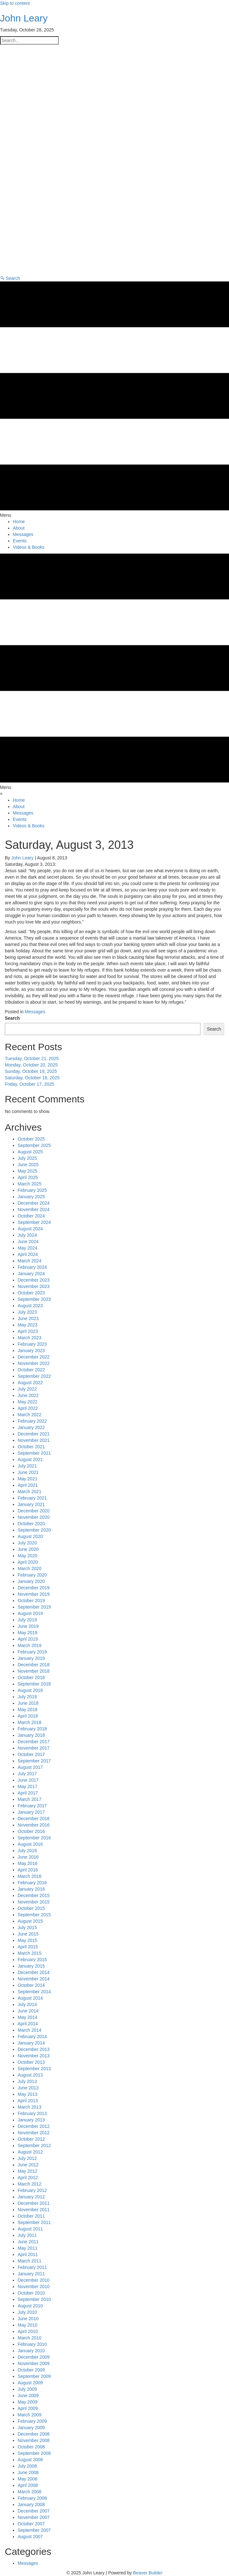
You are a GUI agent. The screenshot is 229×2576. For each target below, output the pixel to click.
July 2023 (27, 1312)
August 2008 (30, 2459)
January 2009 (31, 2427)
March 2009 (29, 2414)
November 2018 (34, 1671)
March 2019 (29, 1645)
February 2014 (32, 2036)
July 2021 (27, 1465)
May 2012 (27, 2171)
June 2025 (28, 1164)
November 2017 (34, 1748)
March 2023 (29, 1337)
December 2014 (34, 1972)
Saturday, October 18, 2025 (32, 1077)
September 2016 (34, 1837)
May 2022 (27, 1401)
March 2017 (29, 1799)
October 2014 (31, 1985)
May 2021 (27, 1478)
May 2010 (27, 2325)
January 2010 (31, 2350)
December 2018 (34, 1664)
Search (12, 1018)
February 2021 (32, 1498)
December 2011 (34, 2203)
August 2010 (30, 2305)
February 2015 (32, 1959)
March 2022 (29, 1414)
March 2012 (29, 2184)
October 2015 (31, 1908)
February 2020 (32, 1574)
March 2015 (29, 1953)
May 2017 (27, 1786)
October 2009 (31, 2369)
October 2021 (31, 1446)
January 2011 (31, 2273)
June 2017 (28, 1780)
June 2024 (28, 1241)
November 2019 (34, 1594)
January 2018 (31, 1735)
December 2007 (34, 2510)
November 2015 (34, 1901)
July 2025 (27, 1158)
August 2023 (30, 1305)
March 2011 (29, 2260)
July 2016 (27, 1850)
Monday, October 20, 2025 (31, 1064)
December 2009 (34, 2357)
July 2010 (27, 2312)
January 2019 (31, 1658)
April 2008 (28, 2485)
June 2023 (28, 1318)
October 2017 (31, 1754)
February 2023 (32, 1344)
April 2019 (28, 1639)
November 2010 (34, 2286)
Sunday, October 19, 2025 (31, 1071)
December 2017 (34, 1741)
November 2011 (34, 2209)
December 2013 (34, 2049)
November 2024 (34, 1209)
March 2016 (29, 1876)
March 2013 (29, 2107)
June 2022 (28, 1395)
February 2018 (32, 1728)
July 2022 (27, 1389)
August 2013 (30, 2075)
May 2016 (27, 1863)
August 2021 (30, 1459)
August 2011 (30, 2228)
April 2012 (28, 2177)
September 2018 (34, 1683)
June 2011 (28, 2241)
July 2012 (27, 2158)
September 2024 (34, 1222)
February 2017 (32, 1805)
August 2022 (30, 1382)
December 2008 (34, 2434)
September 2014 (34, 1991)
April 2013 (28, 2100)
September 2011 (34, 2222)
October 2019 (31, 1600)
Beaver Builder (148, 2572)
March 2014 (29, 2030)
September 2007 (34, 2530)
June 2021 (28, 1472)
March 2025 (29, 1183)
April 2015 (28, 1946)
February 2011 (32, 2267)
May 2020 (27, 1555)
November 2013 (34, 2055)
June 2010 (28, 2318)
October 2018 (31, 1677)
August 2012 (30, 2151)
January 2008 (31, 2504)
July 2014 (27, 2004)
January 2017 (31, 1812)
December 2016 (34, 1818)
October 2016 (31, 1831)
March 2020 (29, 1568)
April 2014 (28, 2023)
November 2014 (34, 1978)
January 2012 (31, 2196)
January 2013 (31, 2119)
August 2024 (30, 1228)
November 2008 (34, 2440)
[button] (10, 278)
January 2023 (31, 1350)
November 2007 (34, 2517)
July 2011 (27, 2235)
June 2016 (28, 1857)
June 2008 (28, 2472)
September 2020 (34, 1530)
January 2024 (31, 1273)
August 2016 (30, 1844)
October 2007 (31, 2523)
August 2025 (30, 1151)
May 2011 (27, 2248)
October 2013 (31, 2062)
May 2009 (27, 2402)
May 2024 (27, 1247)
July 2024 (27, 1235)
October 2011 (31, 2216)
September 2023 (34, 1299)
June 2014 (28, 2010)
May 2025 (27, 1171)
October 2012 (31, 2139)
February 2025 (32, 1190)
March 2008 (29, 2491)
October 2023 (31, 1292)
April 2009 (28, 2408)
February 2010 (32, 2344)
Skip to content (15, 3)
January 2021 (31, 1504)
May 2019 (27, 1632)
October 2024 (31, 1215)
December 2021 (34, 1433)
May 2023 (27, 1324)
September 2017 (34, 1760)
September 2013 (34, 2068)
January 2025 (31, 1196)
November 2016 (34, 1824)
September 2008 (34, 2453)
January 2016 (31, 1889)
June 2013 (28, 2087)
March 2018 (29, 1722)
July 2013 (27, 2081)
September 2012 (34, 2145)
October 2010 (31, 2293)
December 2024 (34, 1203)
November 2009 (34, 2363)
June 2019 (28, 1626)
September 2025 (34, 1145)
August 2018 (30, 1690)
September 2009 (34, 2376)
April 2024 (28, 1254)
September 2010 (34, 2299)
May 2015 (27, 1940)
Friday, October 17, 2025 (29, 1084)
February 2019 (32, 1651)
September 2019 (34, 1607)
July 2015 (27, 1927)
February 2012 (32, 2190)
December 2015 (34, 1895)
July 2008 (27, 2466)
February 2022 (32, 1421)
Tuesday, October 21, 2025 (32, 1058)
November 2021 (34, 1440)
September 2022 (34, 1376)
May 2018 (27, 1709)
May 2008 (27, 2478)
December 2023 (34, 1280)
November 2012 (34, 2132)
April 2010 (28, 2331)
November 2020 (34, 1517)
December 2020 (34, 1510)
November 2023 (34, 1286)
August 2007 (30, 2536)
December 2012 (34, 2126)
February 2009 (32, 2421)
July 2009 (27, 2389)
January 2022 (31, 1427)
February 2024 (32, 1267)
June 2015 (28, 1933)
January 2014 (31, 2042)
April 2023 (28, 1331)
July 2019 (27, 1619)
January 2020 (31, 1581)
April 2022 (28, 1408)
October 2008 (31, 2446)
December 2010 (34, 2280)
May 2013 (27, 2094)
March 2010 (29, 2337)
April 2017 (28, 1792)
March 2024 (29, 1260)
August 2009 (30, 2382)
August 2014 (30, 1998)
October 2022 (31, 1369)
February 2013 (32, 2113)
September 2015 (34, 1914)
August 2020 (30, 1536)
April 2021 (28, 1485)
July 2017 (27, 1773)
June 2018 (28, 1703)
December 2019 (34, 1587)
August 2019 (30, 1613)
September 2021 (34, 1453)
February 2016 (32, 1882)
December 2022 (34, 1356)
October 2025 (31, 1139)
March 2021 (29, 1491)
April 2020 (28, 1562)
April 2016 (28, 1869)
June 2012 (28, 2164)
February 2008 (32, 2498)
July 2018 (27, 1696)
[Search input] (29, 40)
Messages (35, 1011)
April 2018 (28, 1716)
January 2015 (31, 1966)
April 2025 (28, 1177)
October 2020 (31, 1523)
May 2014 (27, 2017)
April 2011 (28, 2254)
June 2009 (28, 2395)
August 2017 (30, 1767)
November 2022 (34, 1363)
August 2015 (30, 1921)
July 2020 (27, 1542)
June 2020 (28, 1549)
